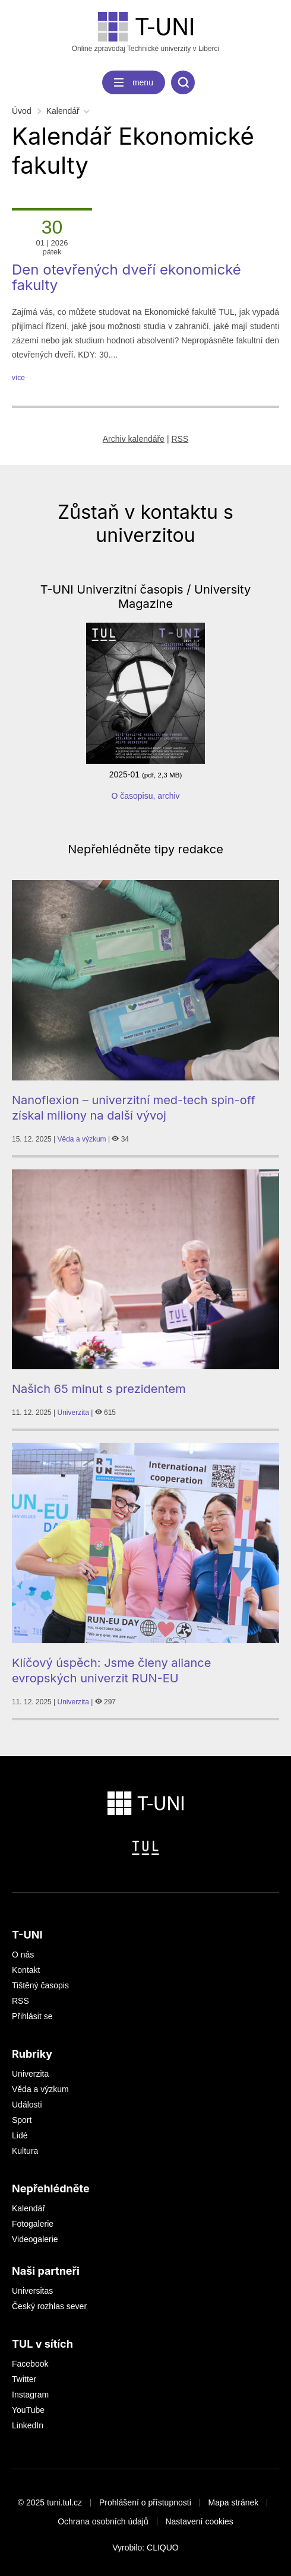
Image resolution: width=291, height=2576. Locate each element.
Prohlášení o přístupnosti (145, 2502)
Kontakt (26, 1970)
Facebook (30, 2363)
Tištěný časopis (40, 1985)
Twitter (24, 2379)
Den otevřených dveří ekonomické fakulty (126, 277)
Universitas (32, 2291)
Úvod (21, 111)
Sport (21, 2120)
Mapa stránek (233, 2502)
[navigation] (133, 82)
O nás (23, 1954)
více (18, 378)
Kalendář (63, 111)
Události (27, 2104)
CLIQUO (163, 2547)
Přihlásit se (32, 2016)
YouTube (28, 2410)
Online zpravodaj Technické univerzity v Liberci (146, 32)
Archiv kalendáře (134, 439)
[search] (183, 82)
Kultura (25, 2151)
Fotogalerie (32, 2224)
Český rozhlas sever (49, 2306)
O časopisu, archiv (145, 796)
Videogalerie (35, 2239)
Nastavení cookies (199, 2521)
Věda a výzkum (82, 1139)
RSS (179, 439)
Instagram (30, 2394)
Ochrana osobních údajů (103, 2521)
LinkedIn (27, 2425)
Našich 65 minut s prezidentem (99, 1389)
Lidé (19, 2135)
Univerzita (73, 1412)
